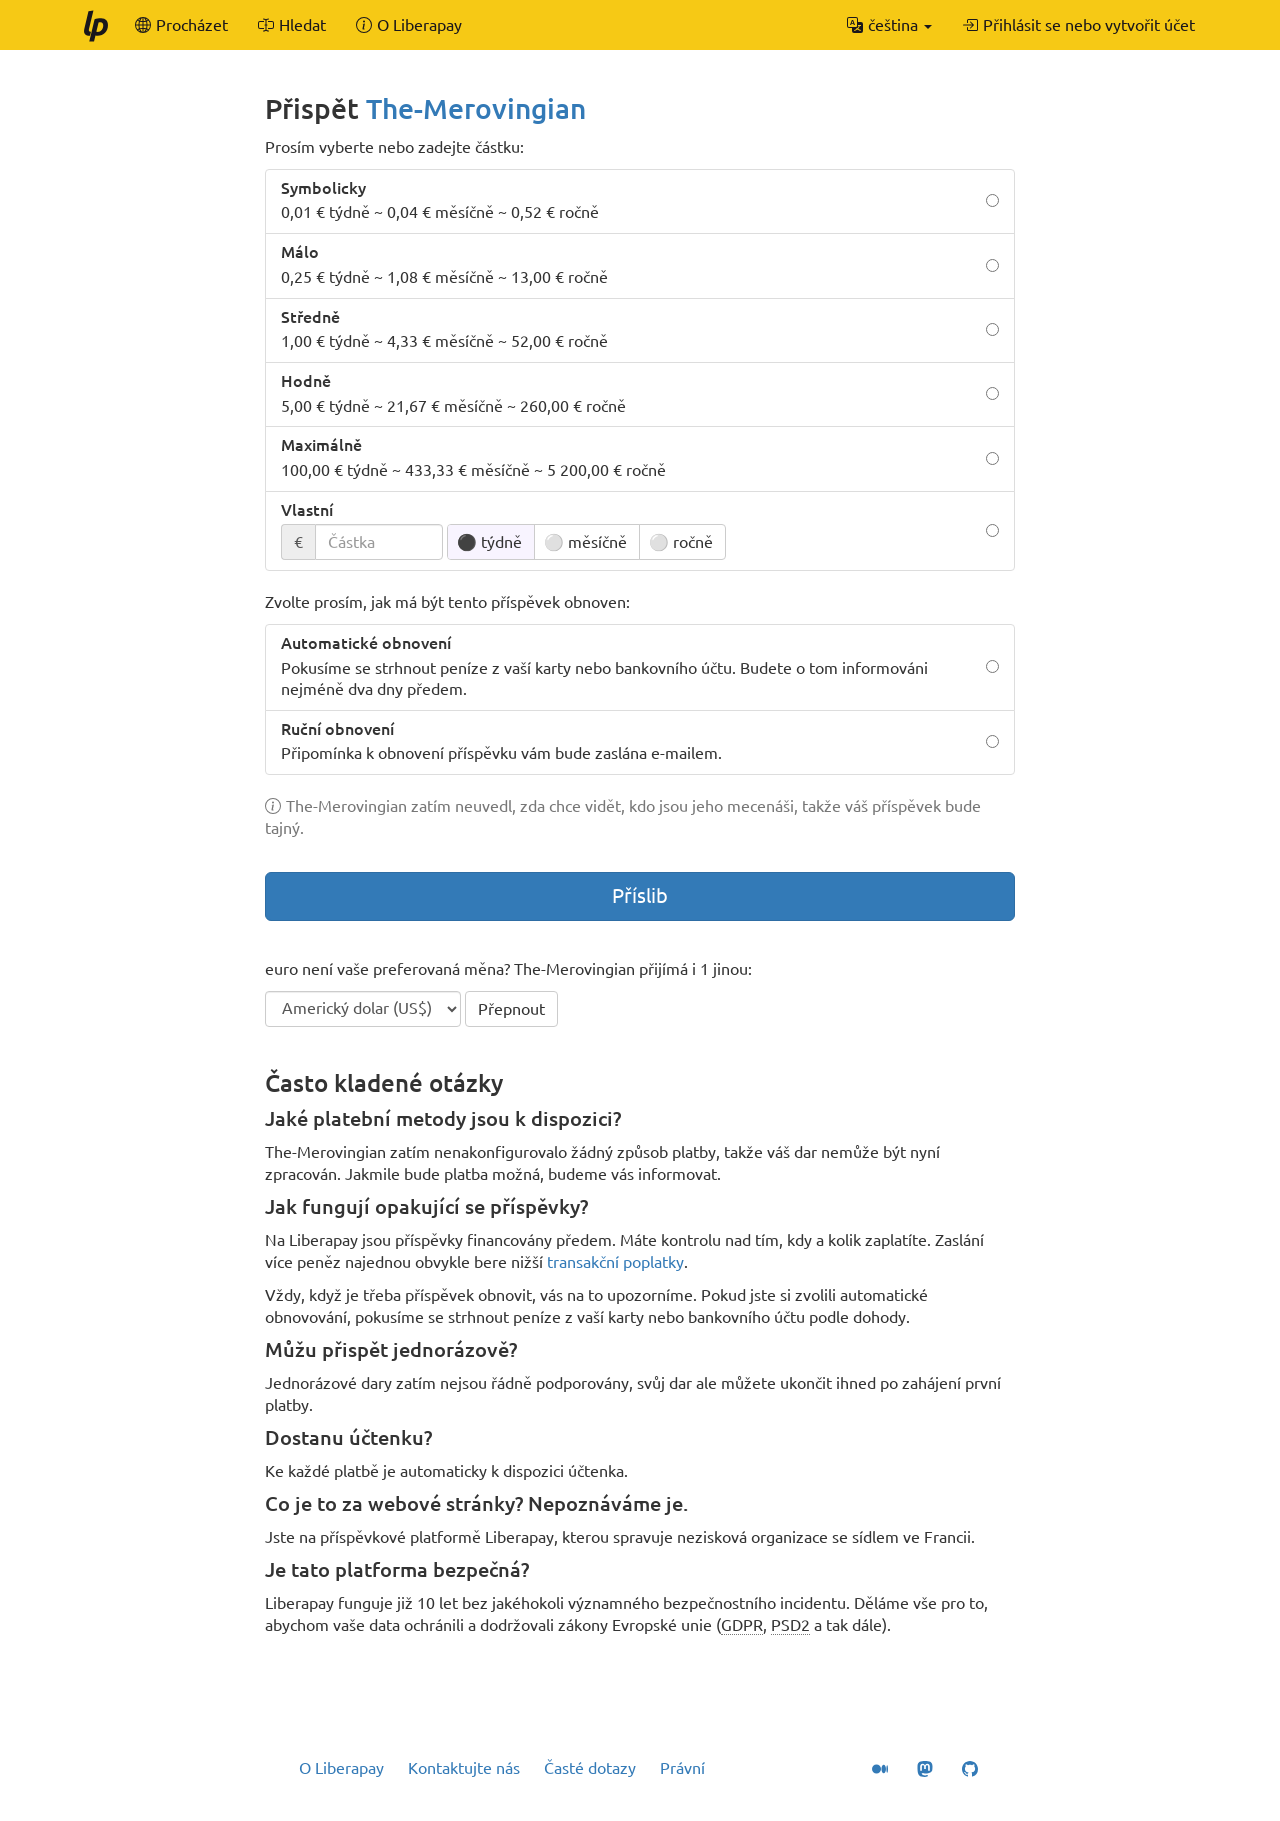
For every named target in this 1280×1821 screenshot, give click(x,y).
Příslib (640, 895)
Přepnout (511, 1009)
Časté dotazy (590, 1768)
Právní (682, 1768)
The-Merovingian (476, 108)
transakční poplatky (615, 1262)
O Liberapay (341, 1768)
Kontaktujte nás (464, 1768)
